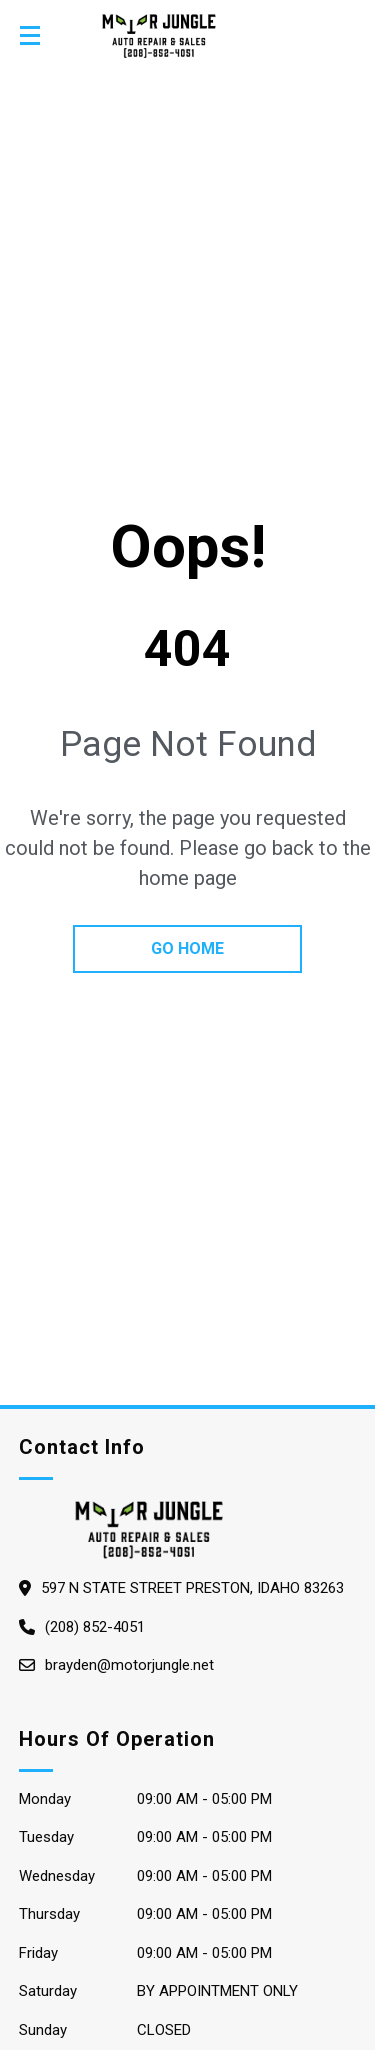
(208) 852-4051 (95, 1627)
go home (187, 948)
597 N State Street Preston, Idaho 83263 (192, 1588)
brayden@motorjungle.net (129, 1665)
